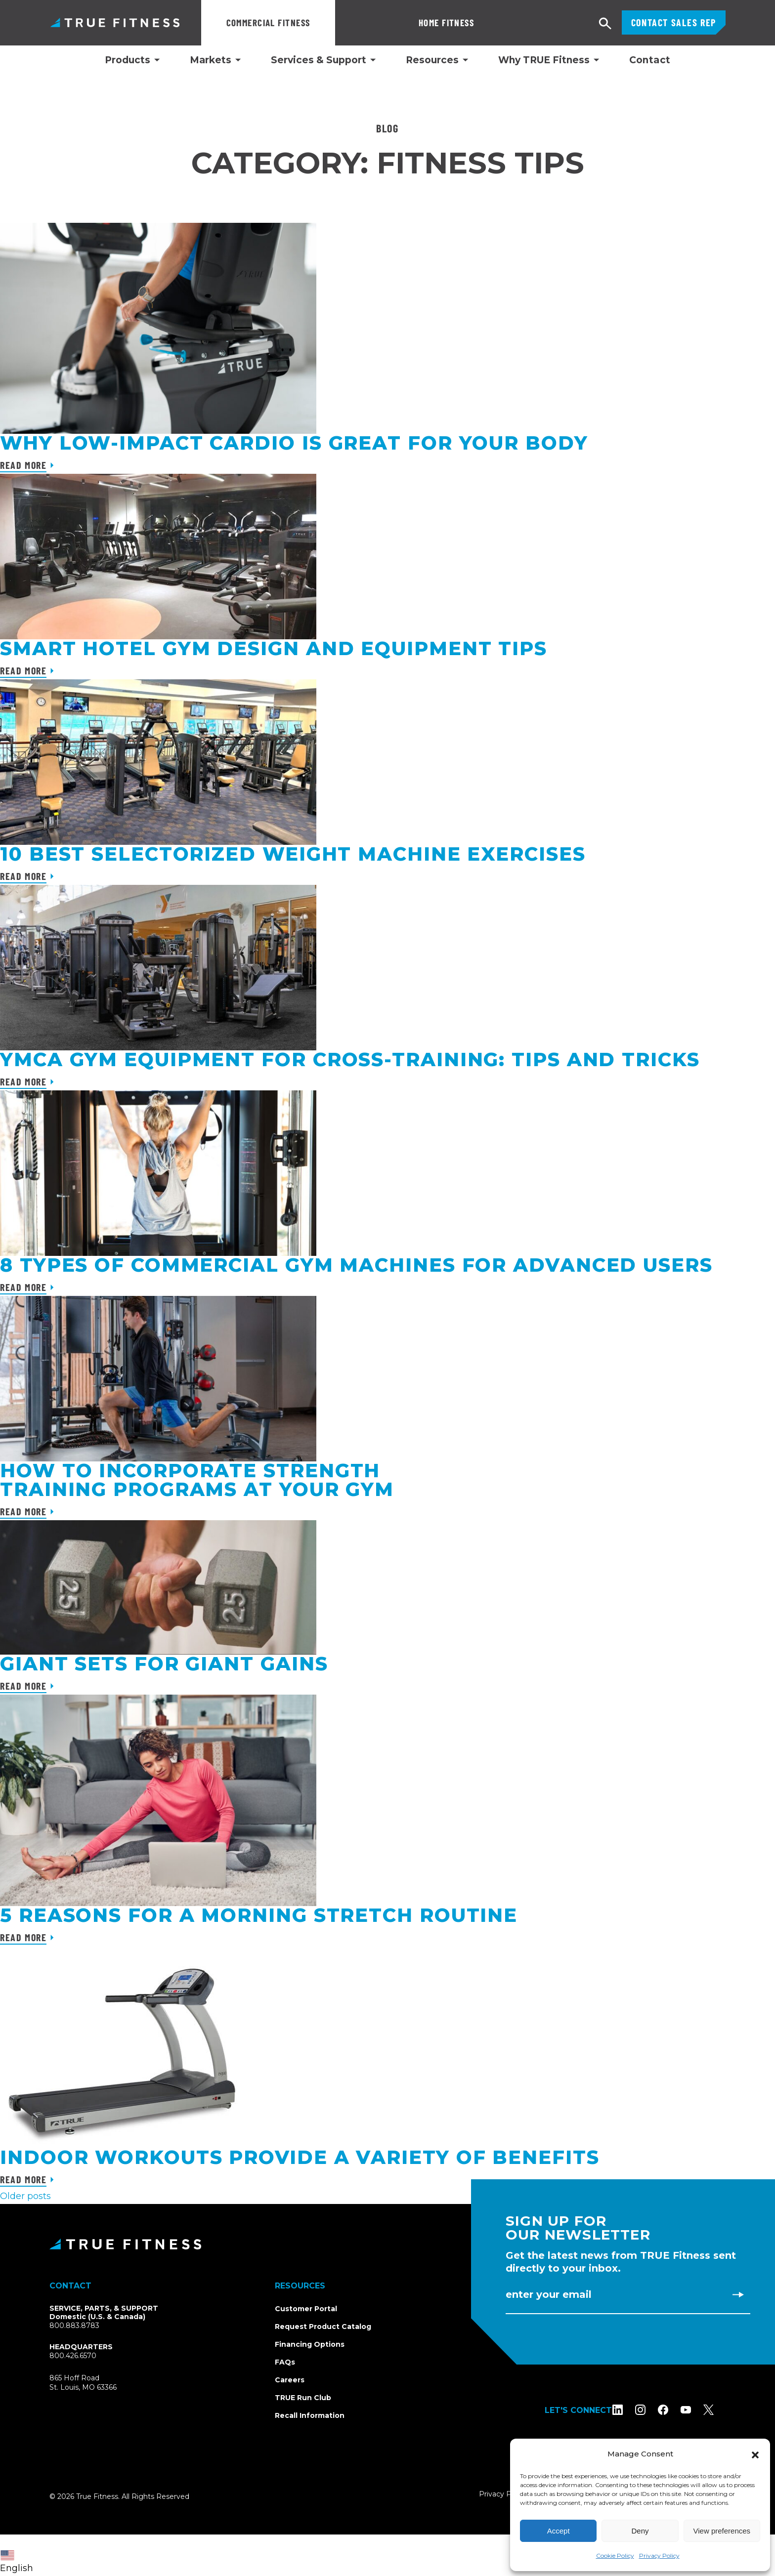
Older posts (25, 2196)
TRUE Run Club (303, 2397)
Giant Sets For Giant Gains (164, 1663)
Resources (432, 60)
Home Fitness (379, 22)
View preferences (722, 2531)
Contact (650, 60)
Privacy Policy (659, 2555)
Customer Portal (306, 2308)
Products (127, 60)
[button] (755, 2454)
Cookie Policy (615, 2555)
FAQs (285, 2362)
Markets (210, 60)
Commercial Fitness (268, 22)
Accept (558, 2531)
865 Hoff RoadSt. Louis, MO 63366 (94, 2383)
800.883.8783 (74, 2325)
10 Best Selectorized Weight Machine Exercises (293, 854)
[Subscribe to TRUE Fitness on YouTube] (697, 2410)
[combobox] (19, 2555)
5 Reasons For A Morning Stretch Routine (258, 1915)
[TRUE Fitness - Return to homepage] (387, 2244)
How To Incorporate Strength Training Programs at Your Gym (197, 1480)
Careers (289, 2379)
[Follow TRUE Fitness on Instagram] (652, 2410)
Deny (639, 2531)
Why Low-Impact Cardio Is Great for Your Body (294, 443)
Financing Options (309, 2344)
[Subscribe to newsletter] (738, 2294)
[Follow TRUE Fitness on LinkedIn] (629, 2410)
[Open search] (605, 24)
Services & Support (318, 60)
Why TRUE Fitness (544, 60)
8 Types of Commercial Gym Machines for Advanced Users (356, 1265)
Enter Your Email (549, 2294)
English (16, 2562)
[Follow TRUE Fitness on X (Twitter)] (720, 2410)
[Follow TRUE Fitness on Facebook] (675, 2410)
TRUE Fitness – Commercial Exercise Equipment (114, 22)
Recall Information (309, 2415)
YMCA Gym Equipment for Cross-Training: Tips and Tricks (350, 1059)
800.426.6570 (72, 2355)
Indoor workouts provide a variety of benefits (300, 2157)
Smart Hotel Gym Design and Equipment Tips (273, 648)
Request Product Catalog (323, 2326)
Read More (23, 465)
